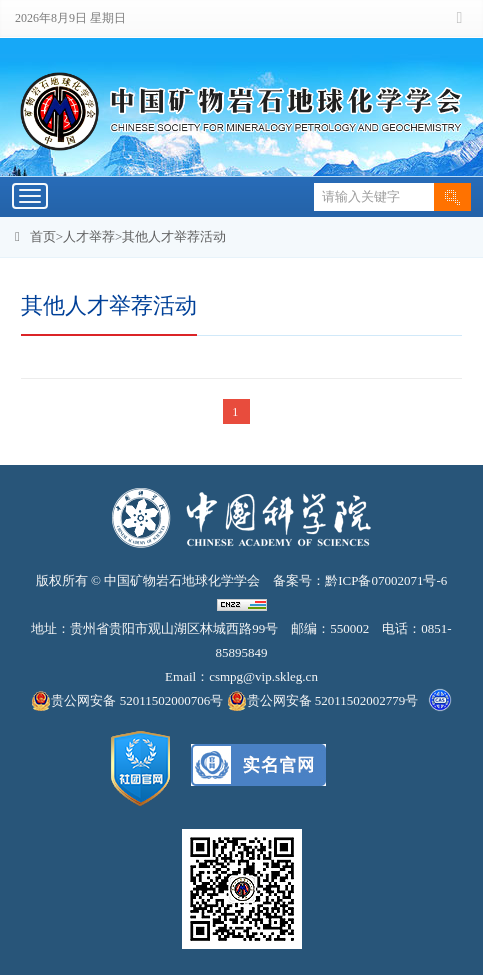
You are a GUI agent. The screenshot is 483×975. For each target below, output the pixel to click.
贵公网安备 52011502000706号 (128, 701)
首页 (43, 236)
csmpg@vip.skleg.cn (263, 676)
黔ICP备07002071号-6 (386, 580)
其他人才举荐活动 (174, 236)
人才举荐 (89, 236)
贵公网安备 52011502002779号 (323, 701)
